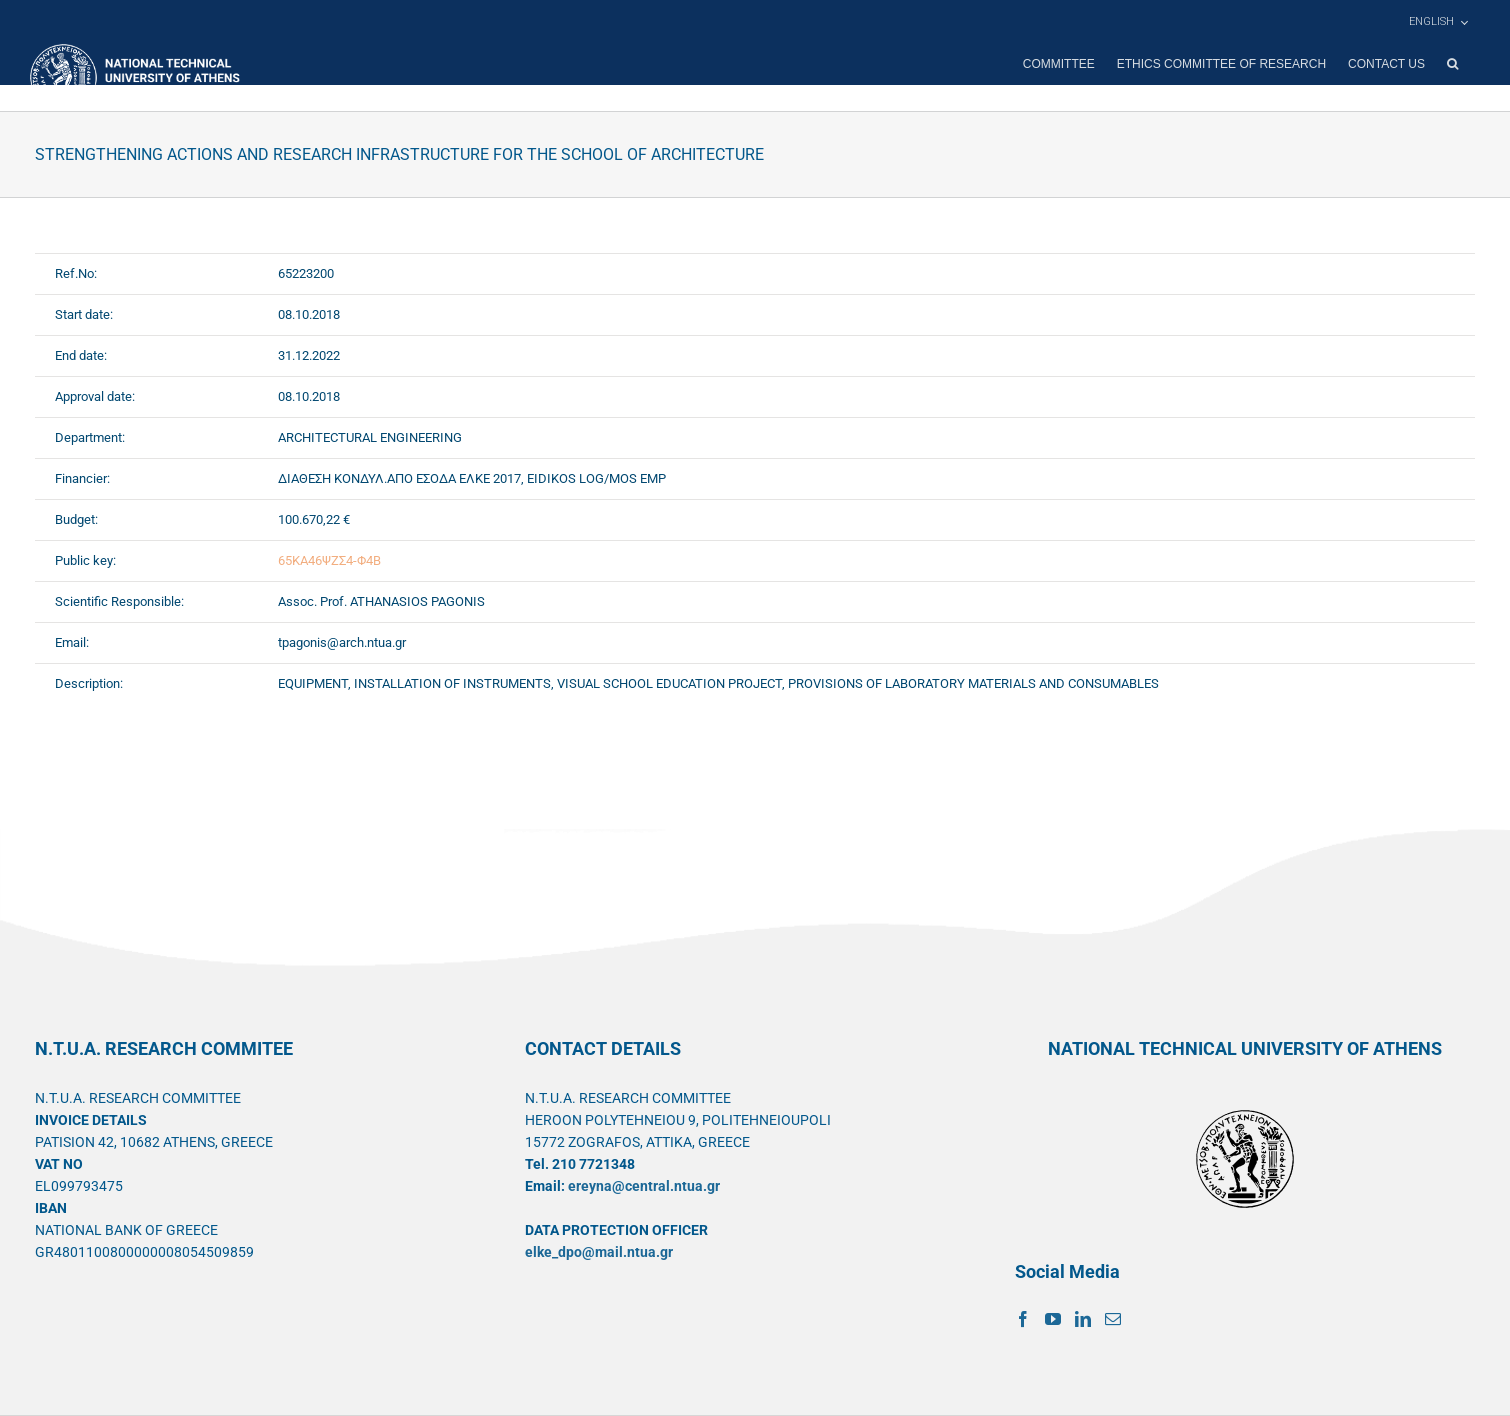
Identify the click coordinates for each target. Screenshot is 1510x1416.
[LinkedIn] (1083, 1319)
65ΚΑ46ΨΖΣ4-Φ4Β (329, 560)
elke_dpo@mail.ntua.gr (599, 1252)
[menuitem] (1438, 22)
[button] (1452, 64)
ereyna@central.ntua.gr (644, 1186)
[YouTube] (1053, 1319)
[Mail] (1113, 1319)
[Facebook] (1023, 1319)
